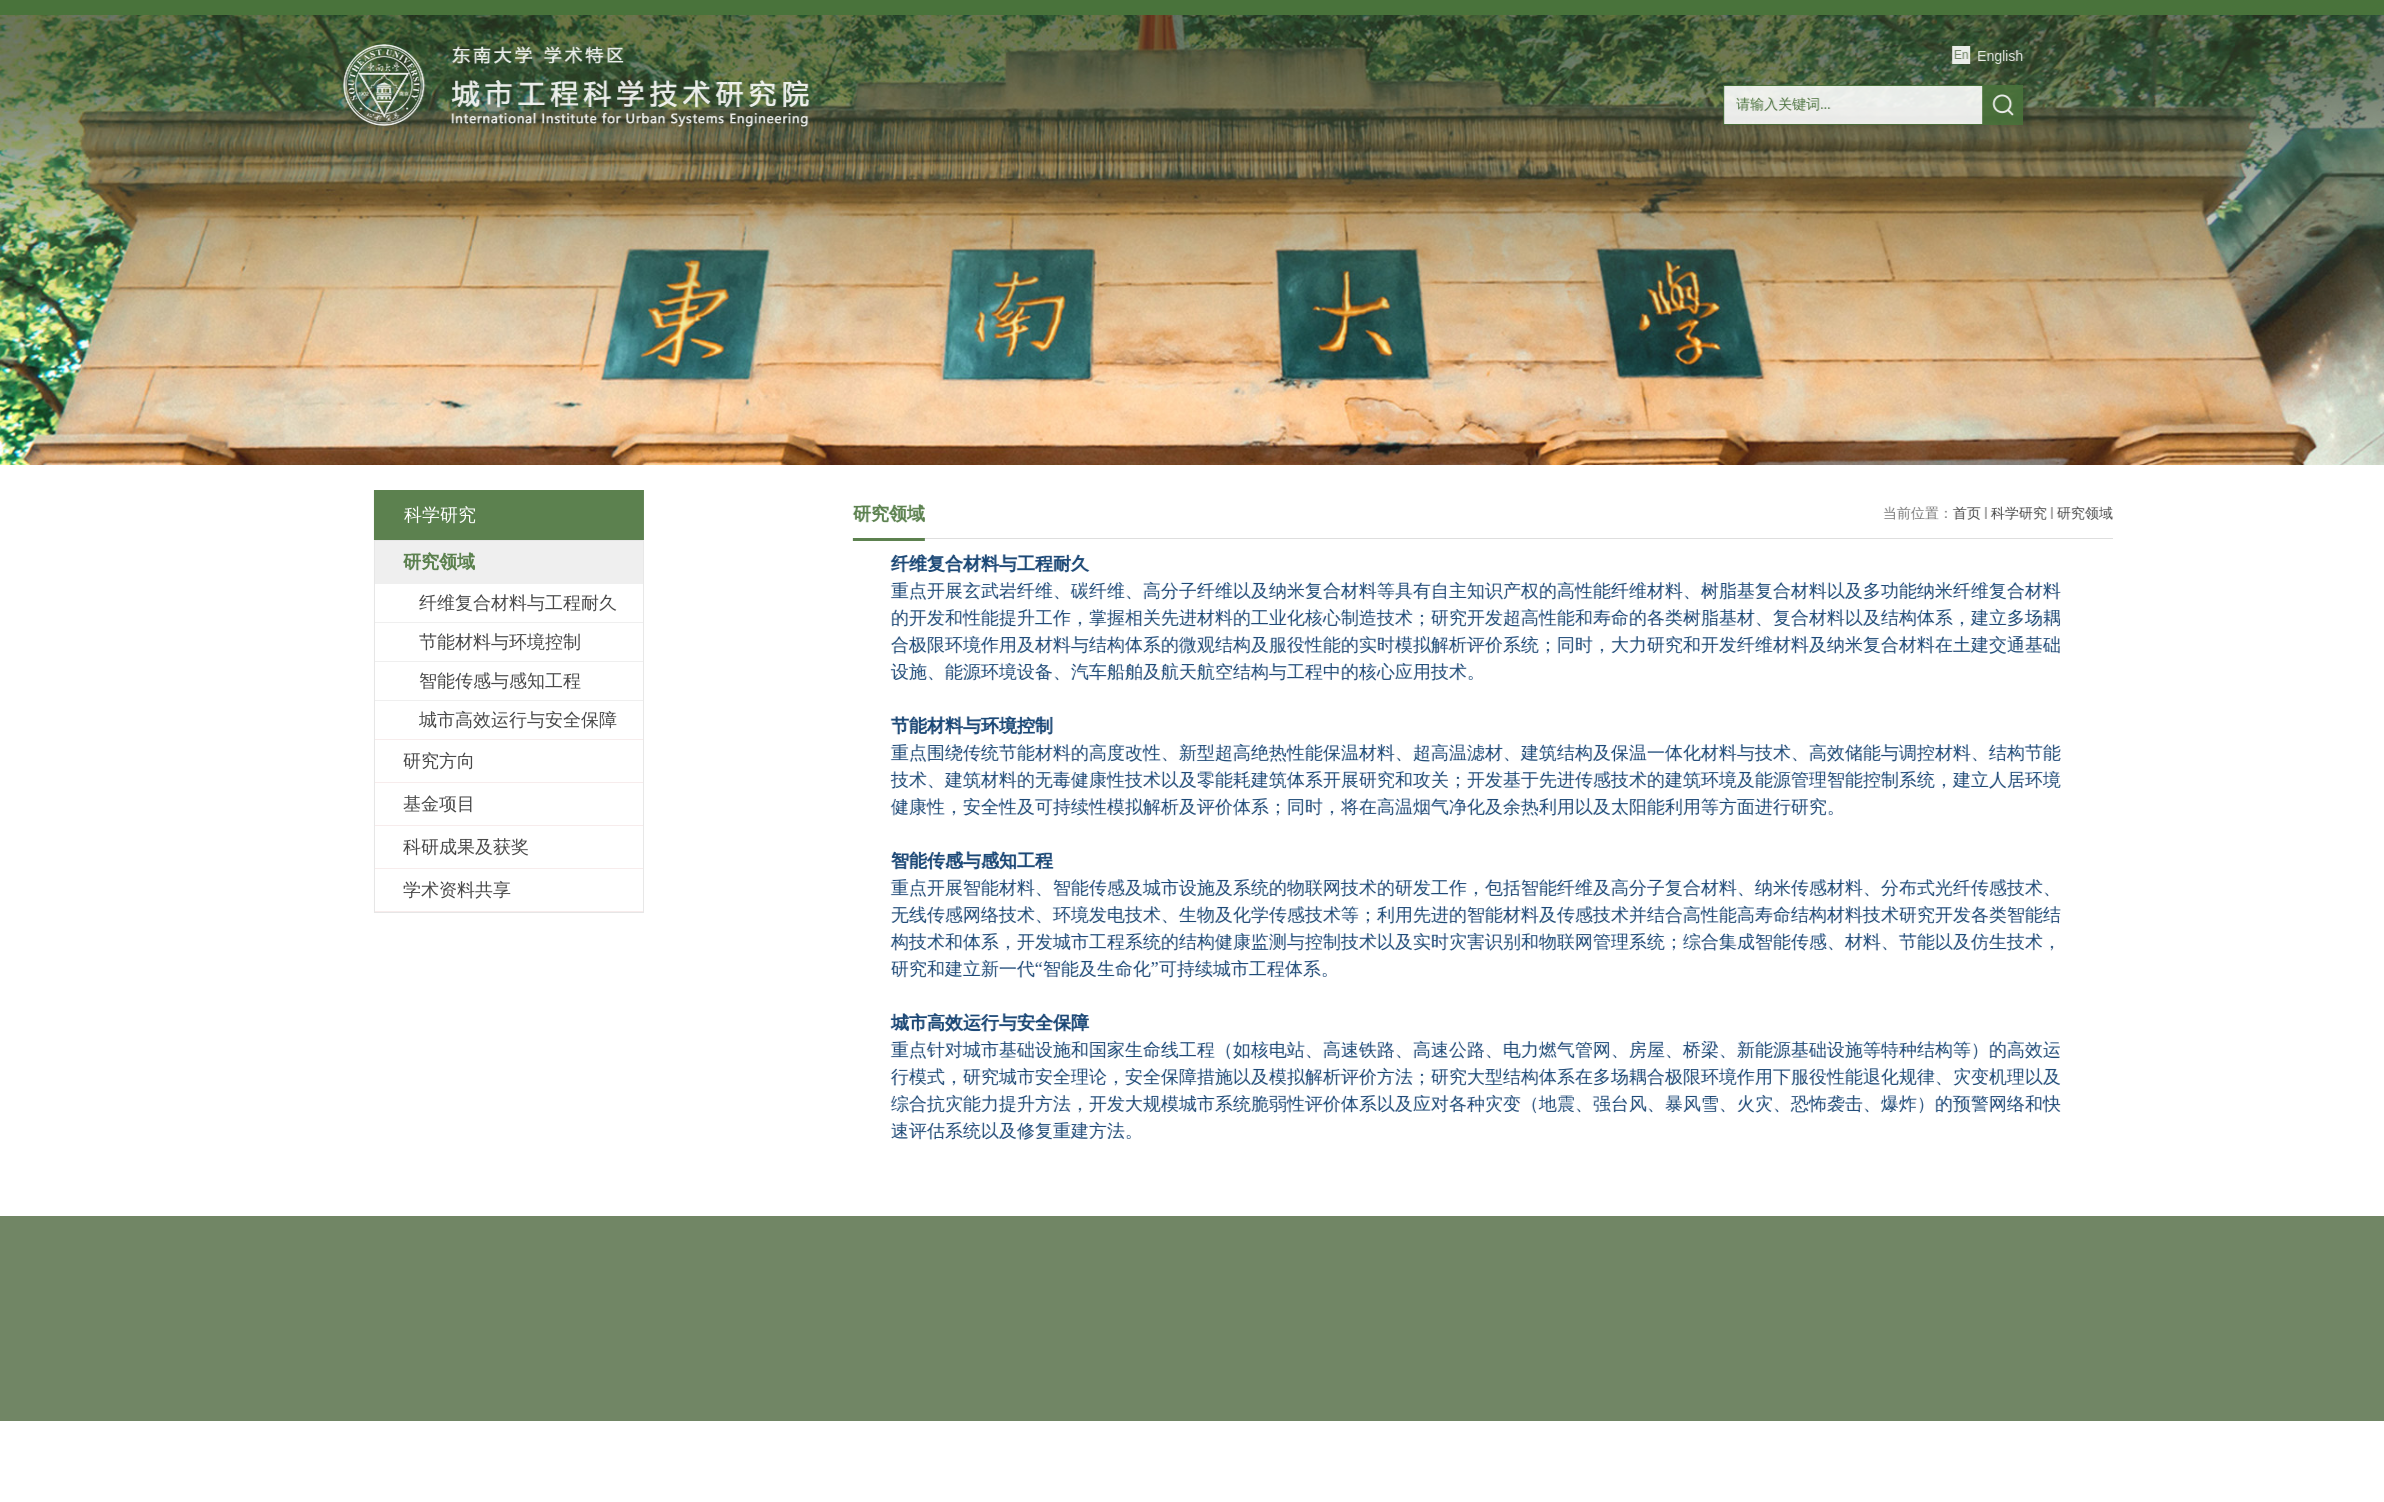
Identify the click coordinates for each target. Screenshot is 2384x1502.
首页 (502, 233)
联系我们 (1882, 233)
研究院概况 (647, 233)
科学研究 (939, 233)
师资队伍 (793, 233)
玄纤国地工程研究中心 (1556, 233)
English (2051, 56)
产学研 (1375, 233)
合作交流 (1230, 233)
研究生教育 (1084, 233)
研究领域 (2298, 513)
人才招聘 (1736, 233)
